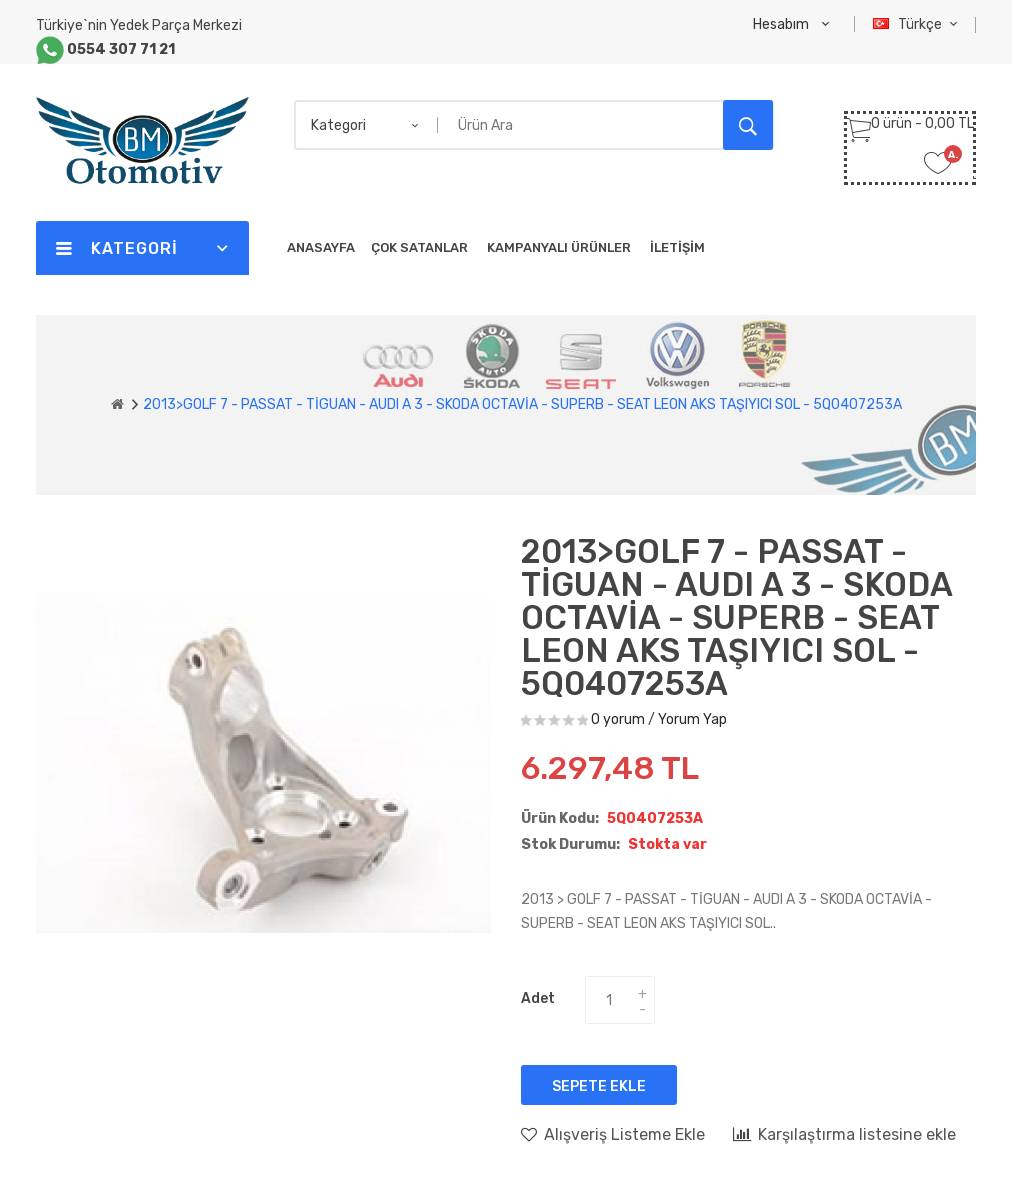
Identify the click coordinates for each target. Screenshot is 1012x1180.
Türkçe (918, 24)
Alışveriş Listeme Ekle (613, 1134)
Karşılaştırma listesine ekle (844, 1134)
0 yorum (618, 719)
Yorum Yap (692, 719)
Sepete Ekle (599, 1086)
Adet (538, 998)
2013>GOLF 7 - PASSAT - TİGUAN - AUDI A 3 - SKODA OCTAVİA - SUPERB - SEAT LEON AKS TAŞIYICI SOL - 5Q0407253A (522, 404)
